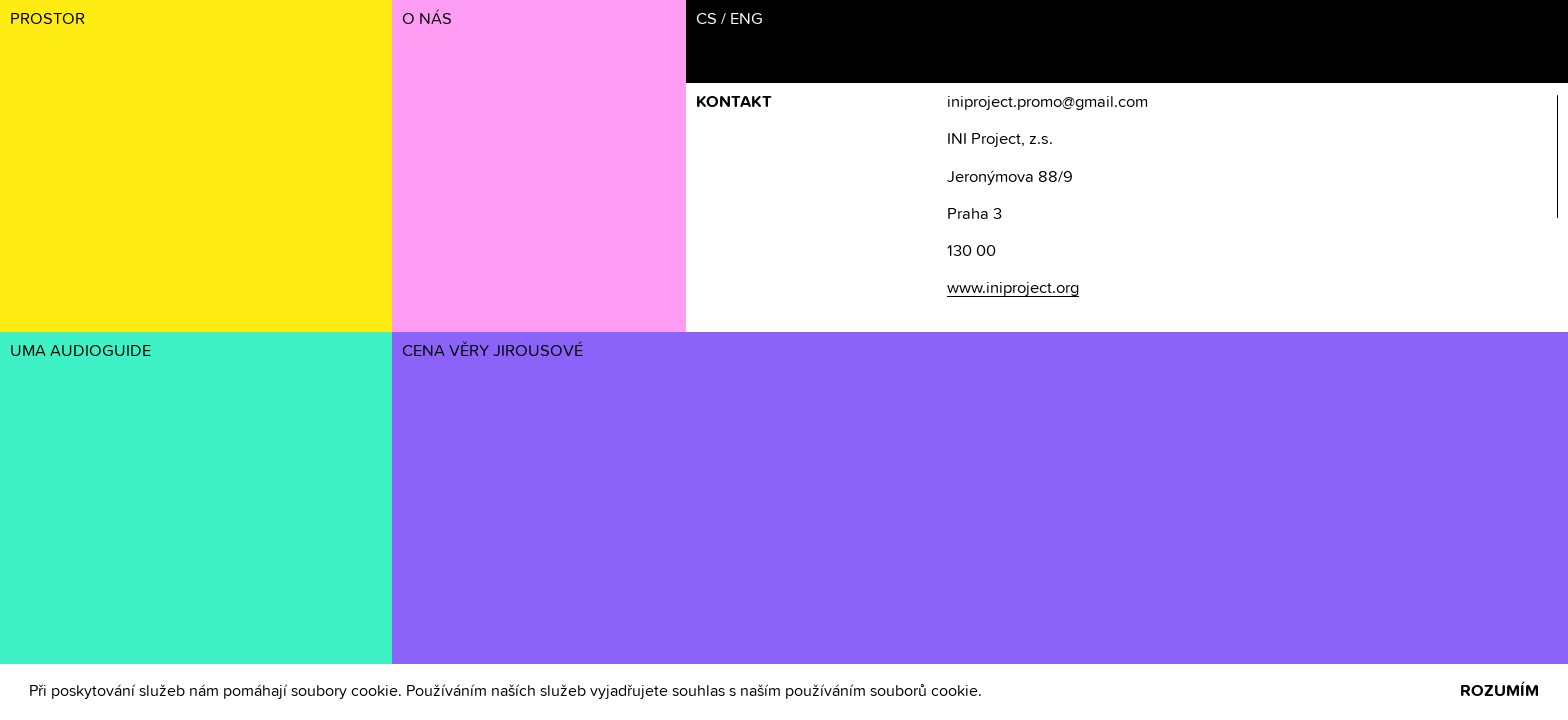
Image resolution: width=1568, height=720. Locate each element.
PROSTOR (47, 19)
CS (706, 19)
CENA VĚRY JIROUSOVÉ (492, 351)
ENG (746, 19)
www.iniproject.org (1013, 288)
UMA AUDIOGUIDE (80, 351)
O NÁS (427, 19)
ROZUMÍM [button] (1499, 691)
